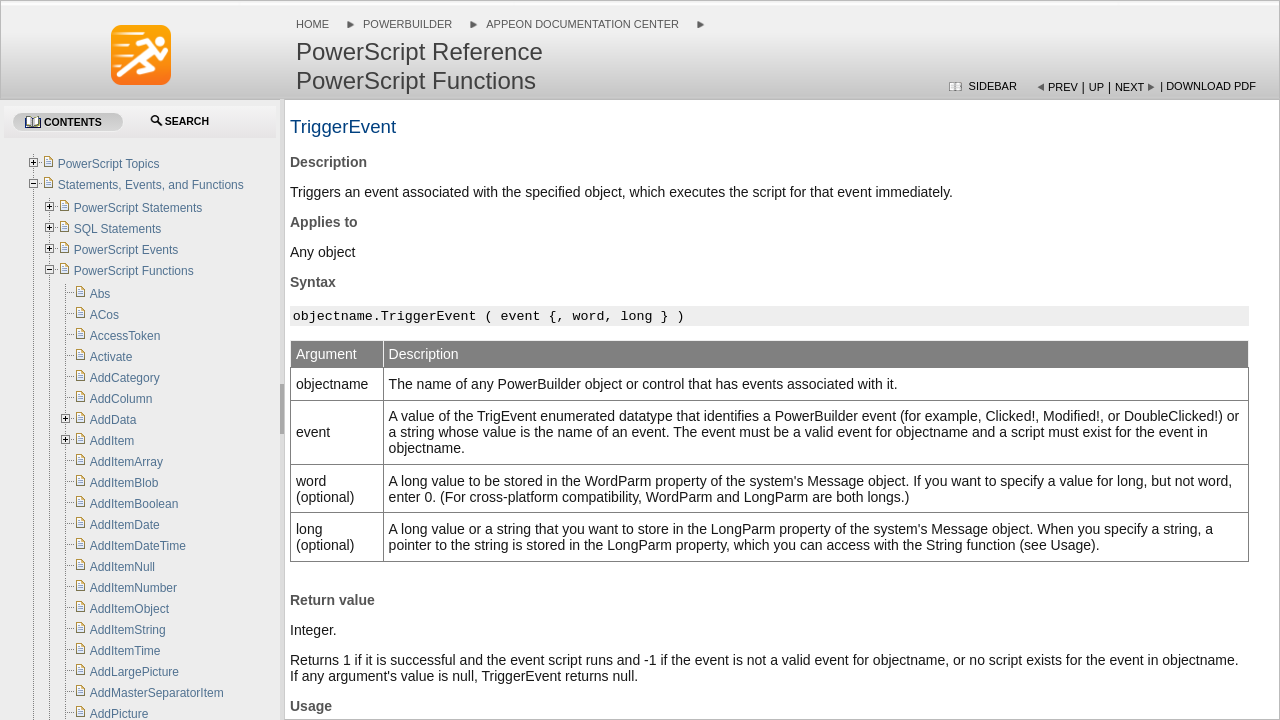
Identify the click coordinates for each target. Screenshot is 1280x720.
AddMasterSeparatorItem (157, 693)
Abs (100, 294)
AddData (113, 420)
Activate (111, 357)
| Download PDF (1208, 86)
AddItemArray (126, 462)
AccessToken (125, 336)
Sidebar (993, 86)
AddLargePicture (134, 672)
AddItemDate (125, 525)
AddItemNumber (133, 588)
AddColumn (121, 399)
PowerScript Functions (134, 271)
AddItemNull (122, 567)
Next (1129, 87)
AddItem (112, 441)
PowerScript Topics (109, 164)
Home (312, 24)
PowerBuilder (407, 24)
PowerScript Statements (138, 208)
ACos (104, 315)
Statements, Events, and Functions (151, 185)
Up (1096, 87)
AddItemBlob (124, 483)
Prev (1063, 87)
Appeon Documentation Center (582, 24)
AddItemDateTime (138, 546)
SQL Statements (118, 229)
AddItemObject (129, 609)
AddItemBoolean (134, 504)
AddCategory (125, 378)
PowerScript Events (126, 250)
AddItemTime (125, 651)
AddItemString (128, 630)
